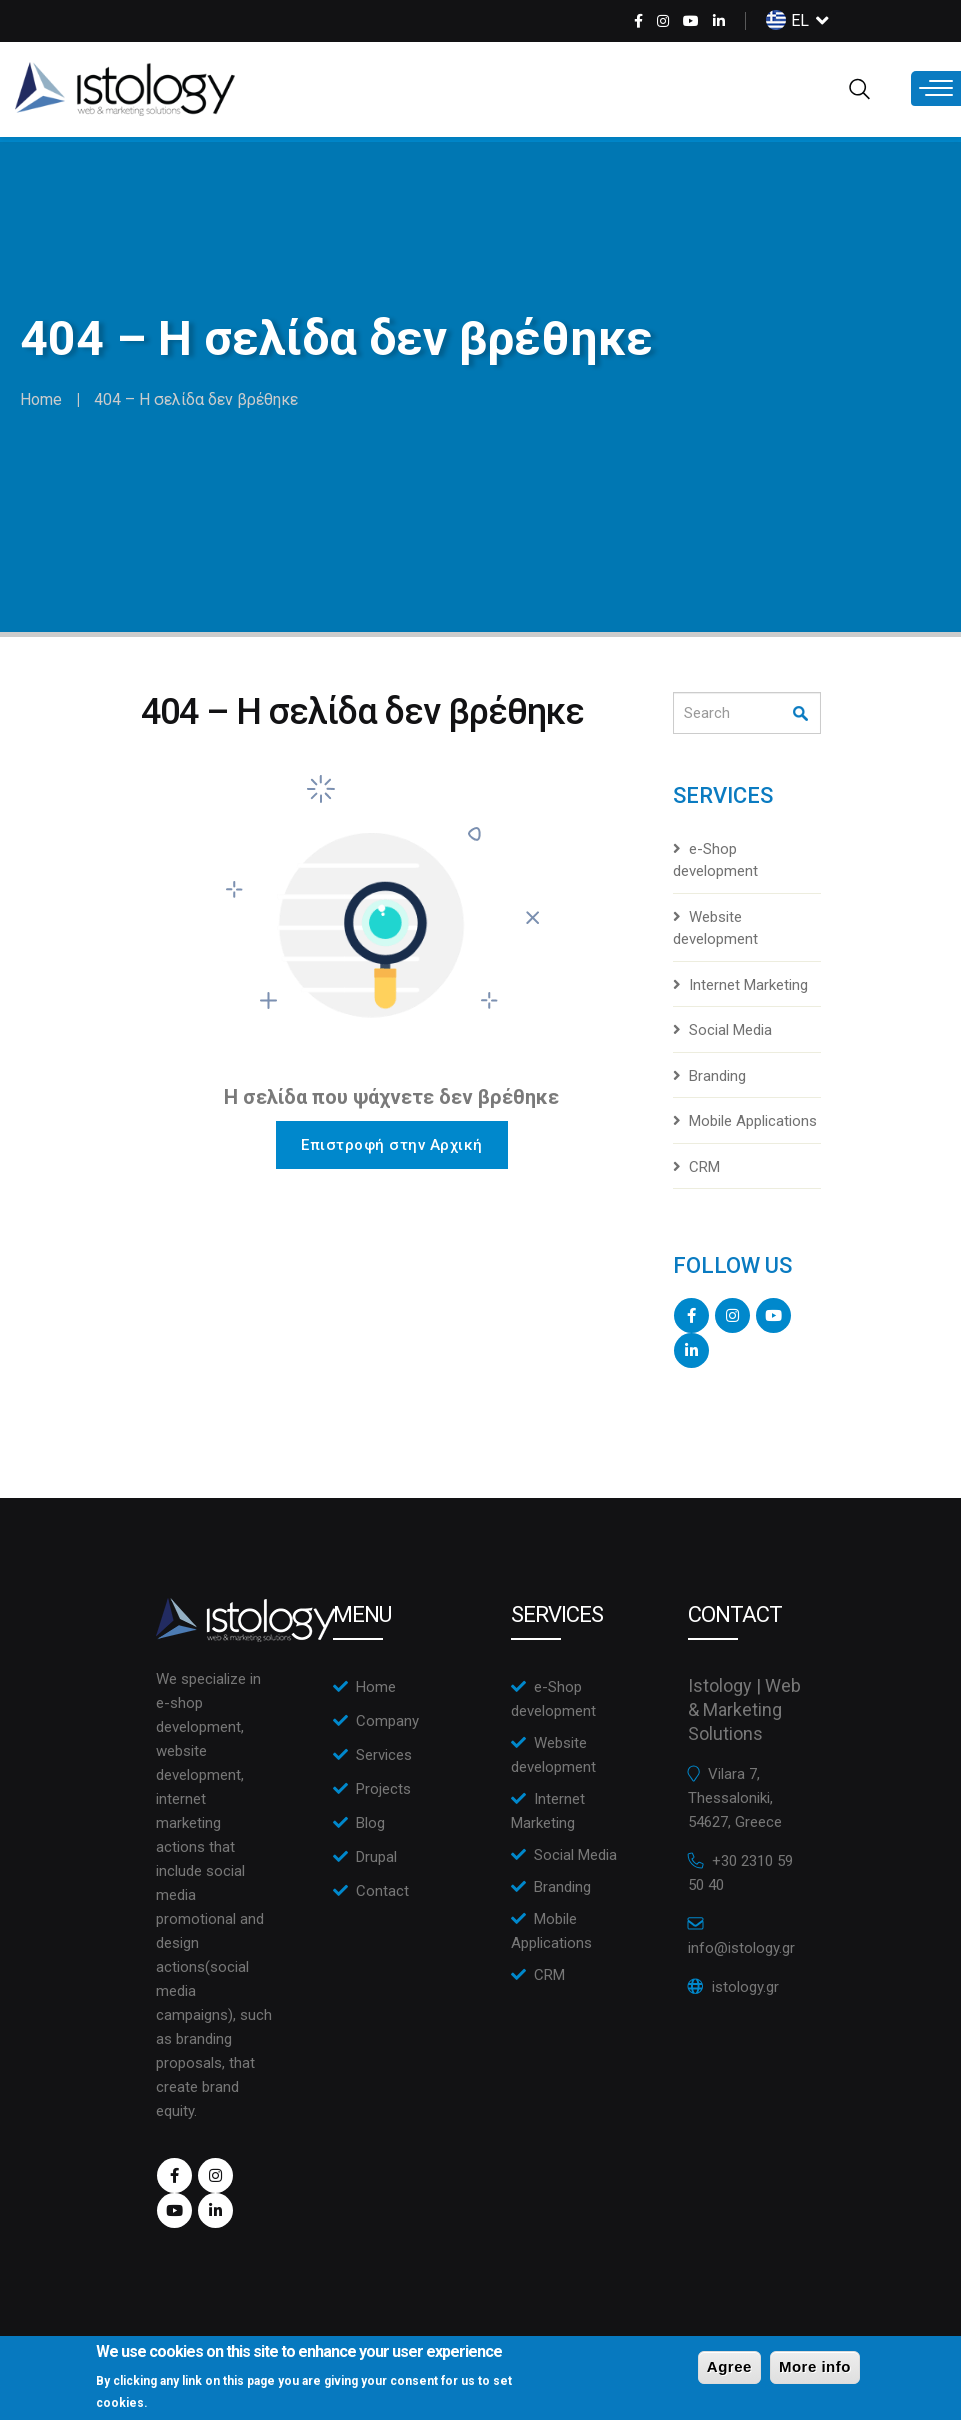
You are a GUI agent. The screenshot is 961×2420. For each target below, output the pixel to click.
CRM (704, 1167)
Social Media (730, 1030)
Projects (383, 1789)
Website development (715, 928)
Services (384, 1755)
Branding (717, 1076)
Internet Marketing (748, 985)
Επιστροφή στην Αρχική (392, 1145)
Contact (382, 1891)
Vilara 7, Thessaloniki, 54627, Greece (735, 1798)
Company (387, 1721)
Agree (729, 2368)
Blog (370, 1823)
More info (815, 2368)
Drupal (376, 1857)
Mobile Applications (753, 1121)
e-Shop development (715, 860)
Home (41, 399)
